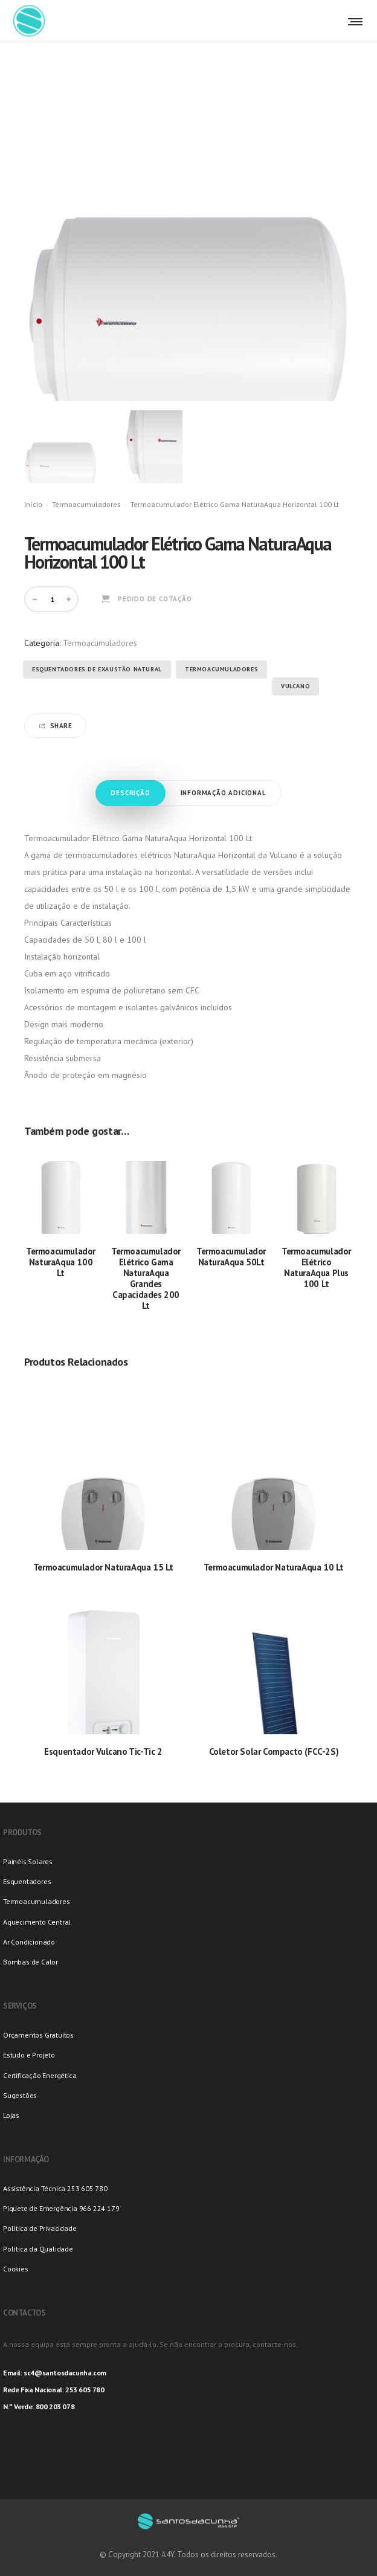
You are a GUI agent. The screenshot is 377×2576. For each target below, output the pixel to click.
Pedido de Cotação (155, 599)
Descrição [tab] (130, 793)
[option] (60, 447)
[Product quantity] (53, 599)
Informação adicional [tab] (223, 793)
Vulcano (295, 686)
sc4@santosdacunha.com (65, 2372)
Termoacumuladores (86, 504)
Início (33, 504)
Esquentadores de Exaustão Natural (97, 669)
